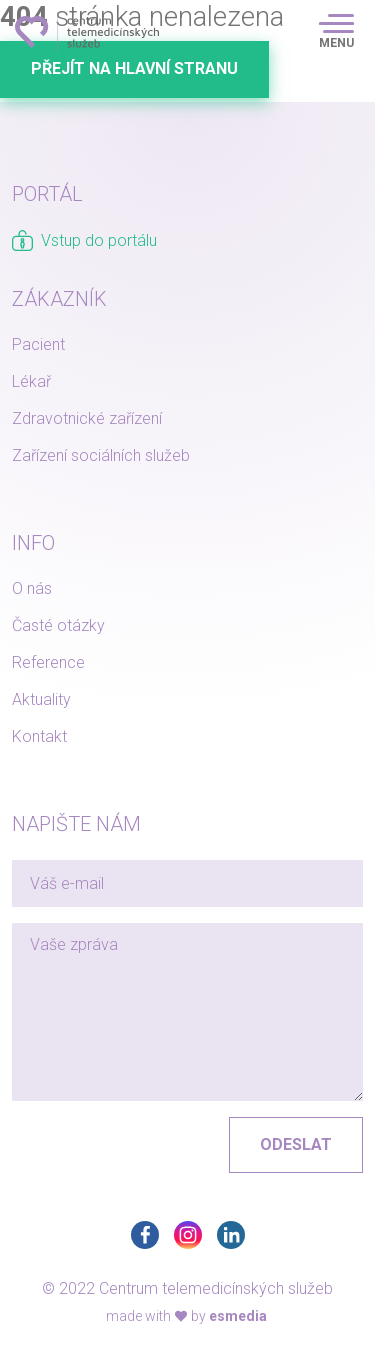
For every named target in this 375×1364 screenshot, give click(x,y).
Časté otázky (58, 625)
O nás (32, 588)
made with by (186, 1316)
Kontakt (39, 736)
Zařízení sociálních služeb (101, 455)
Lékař (31, 381)
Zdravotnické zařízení (87, 418)
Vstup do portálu (84, 240)
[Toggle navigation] (336, 32)
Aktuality (41, 699)
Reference (48, 662)
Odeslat (296, 1144)
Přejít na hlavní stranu (134, 68)
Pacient (38, 344)
